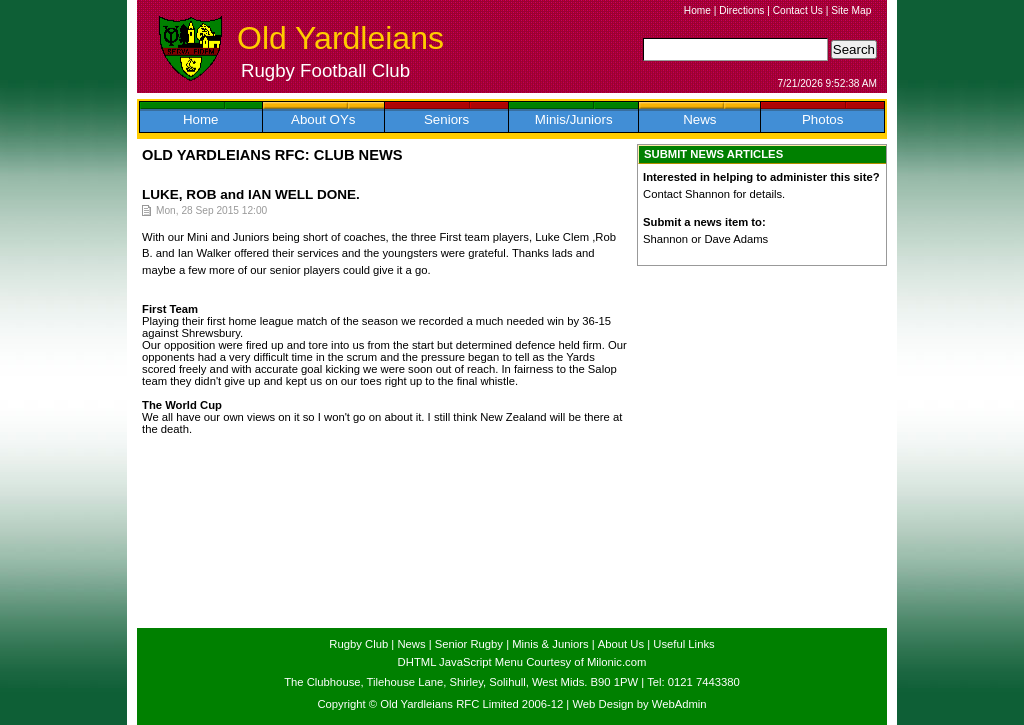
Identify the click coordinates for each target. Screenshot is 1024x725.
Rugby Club (358, 644)
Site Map (851, 10)
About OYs (323, 119)
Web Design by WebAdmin (639, 704)
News (699, 119)
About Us (621, 644)
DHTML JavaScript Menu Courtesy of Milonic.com (522, 662)
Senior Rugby (469, 644)
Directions (741, 10)
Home (697, 10)
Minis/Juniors (574, 119)
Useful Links (683, 644)
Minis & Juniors (550, 644)
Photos (823, 119)
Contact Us (798, 10)
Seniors (446, 119)
